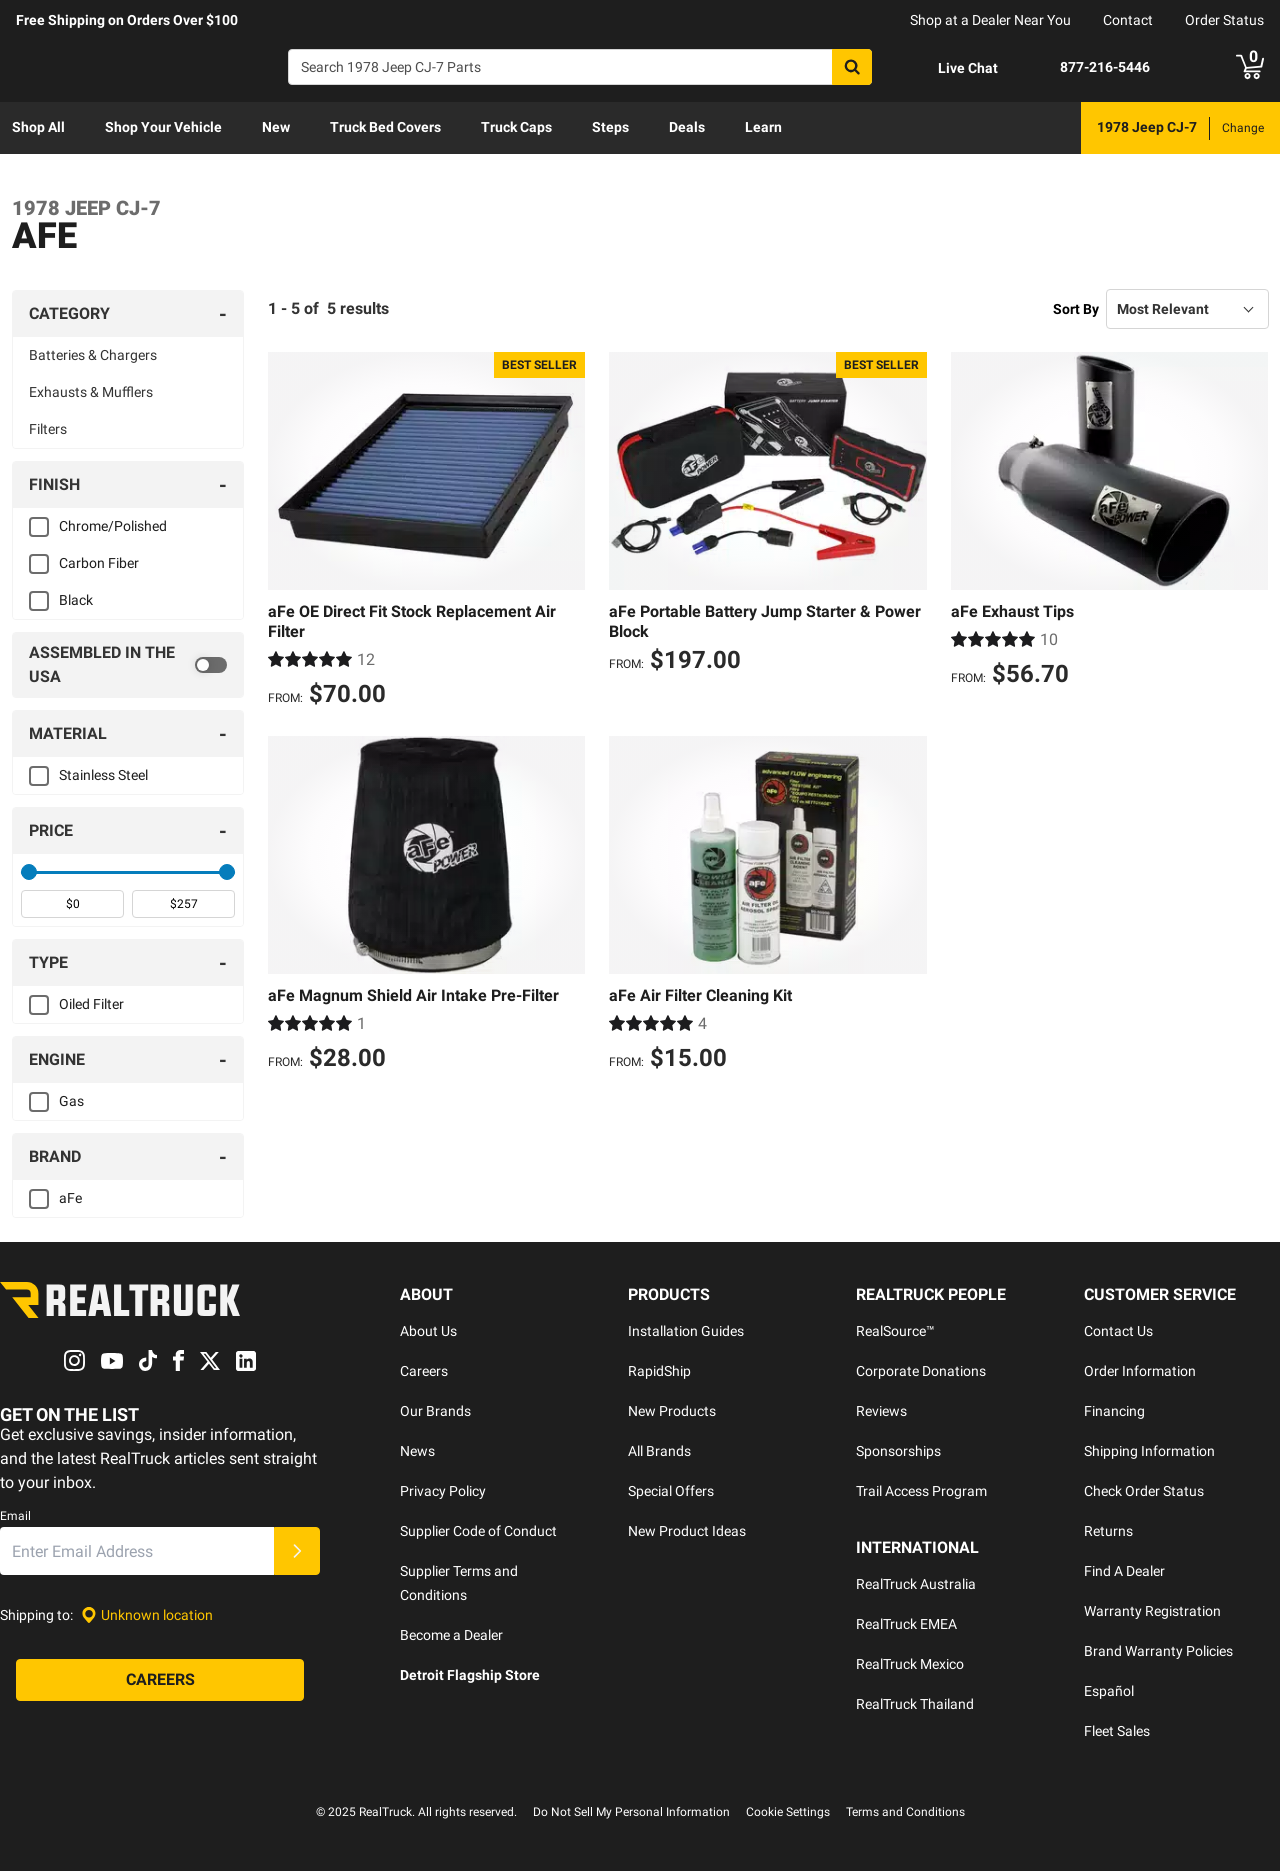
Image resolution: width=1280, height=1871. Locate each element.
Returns (1108, 1531)
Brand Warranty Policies (1158, 1651)
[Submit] (297, 1552)
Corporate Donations (921, 1371)
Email (15, 1517)
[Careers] (160, 1681)
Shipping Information (1149, 1451)
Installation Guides (686, 1331)
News (417, 1451)
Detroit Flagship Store (470, 1675)
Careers (424, 1371)
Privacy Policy (443, 1491)
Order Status (1224, 20)
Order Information (1140, 1371)
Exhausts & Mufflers (91, 392)
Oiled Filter (91, 1004)
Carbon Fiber (99, 563)
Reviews (881, 1411)
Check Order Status (1144, 1491)
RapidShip (659, 1371)
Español (1109, 1691)
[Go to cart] (1250, 67)
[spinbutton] (72, 904)
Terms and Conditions (905, 1812)
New (276, 127)
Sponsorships (898, 1451)
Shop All (38, 127)
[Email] (137, 1552)
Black (76, 600)
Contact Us (1118, 1331)
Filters (48, 429)
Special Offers (671, 1491)
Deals (687, 127)
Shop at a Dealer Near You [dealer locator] (990, 20)
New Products (672, 1411)
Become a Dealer (451, 1635)
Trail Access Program (921, 1491)
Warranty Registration (1152, 1611)
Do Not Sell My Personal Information (631, 1812)
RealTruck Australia (916, 1584)
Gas (71, 1101)
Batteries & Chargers (93, 355)
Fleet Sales (1117, 1731)
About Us (428, 1331)
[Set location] (147, 1615)
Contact (1128, 20)
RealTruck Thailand (915, 1704)
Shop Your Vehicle (163, 127)
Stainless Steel (103, 775)
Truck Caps (516, 127)
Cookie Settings (788, 1812)
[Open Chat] (951, 68)
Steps (610, 127)
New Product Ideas (687, 1531)
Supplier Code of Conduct (478, 1531)
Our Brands (435, 1411)
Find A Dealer (1124, 1571)
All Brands (659, 1451)
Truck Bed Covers (385, 127)
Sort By (1076, 309)
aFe (70, 1198)
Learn (763, 127)
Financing (1114, 1411)
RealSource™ (895, 1331)
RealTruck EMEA (906, 1624)
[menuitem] (38, 128)
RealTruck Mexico (910, 1664)
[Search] (580, 67)
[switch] (128, 665)
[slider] (29, 872)
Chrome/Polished (113, 526)
